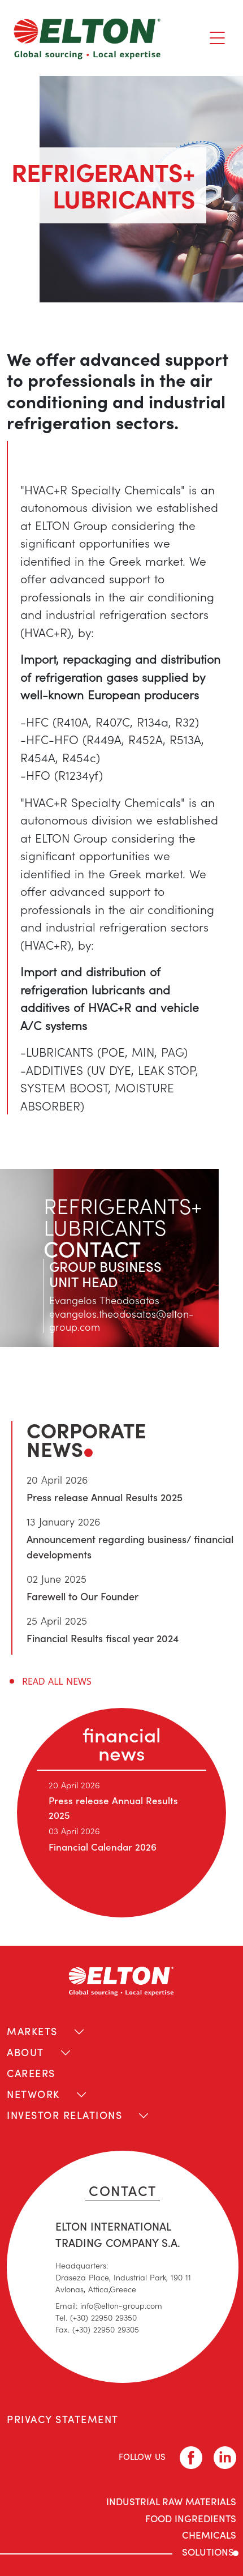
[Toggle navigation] (217, 37)
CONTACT (123, 2190)
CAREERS (31, 2073)
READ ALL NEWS (57, 1681)
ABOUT (25, 2052)
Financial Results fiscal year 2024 (103, 1638)
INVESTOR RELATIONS (64, 2115)
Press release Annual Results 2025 (105, 1497)
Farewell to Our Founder (82, 1596)
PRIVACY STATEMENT (63, 2419)
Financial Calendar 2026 (103, 1846)
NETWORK (33, 2094)
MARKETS (32, 2031)
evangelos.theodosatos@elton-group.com (121, 1320)
